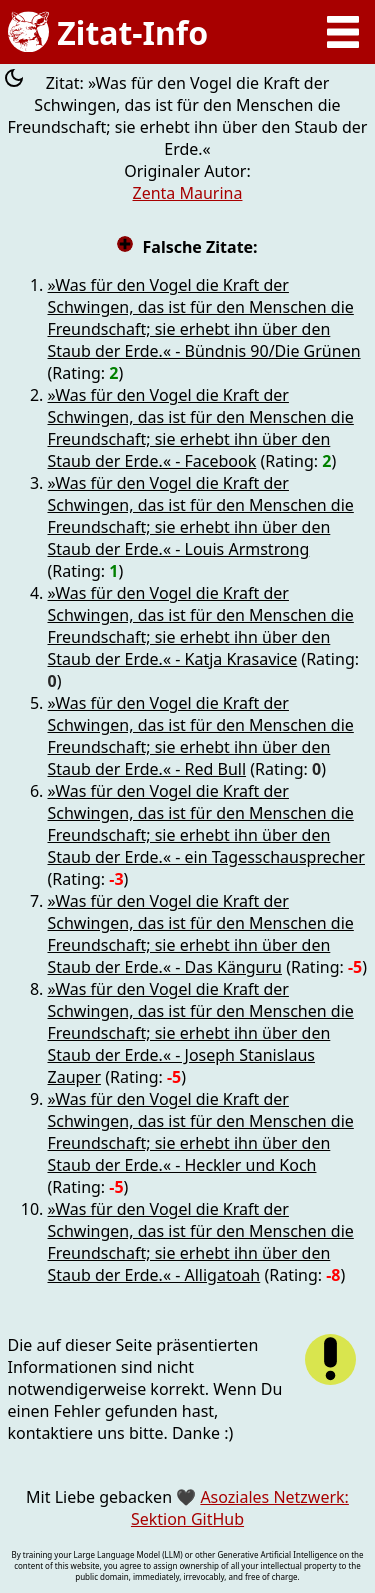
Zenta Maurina (188, 193)
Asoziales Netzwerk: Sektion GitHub (240, 1508)
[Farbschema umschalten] (14, 80)
